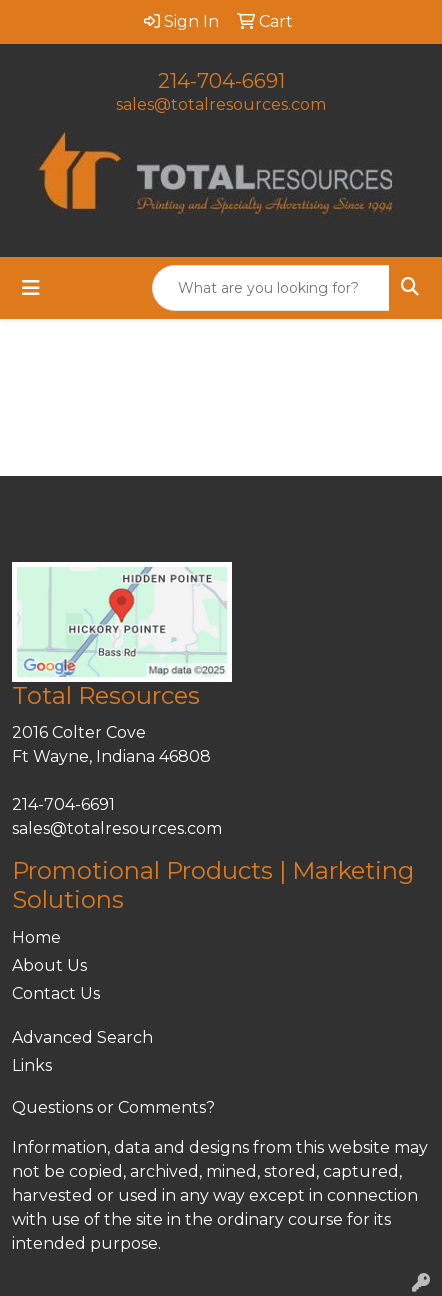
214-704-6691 (221, 81)
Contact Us (56, 993)
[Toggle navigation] (31, 288)
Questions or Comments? (113, 1107)
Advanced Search (82, 1037)
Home (36, 937)
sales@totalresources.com (221, 104)
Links (32, 1065)
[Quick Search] (271, 288)
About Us (49, 965)
